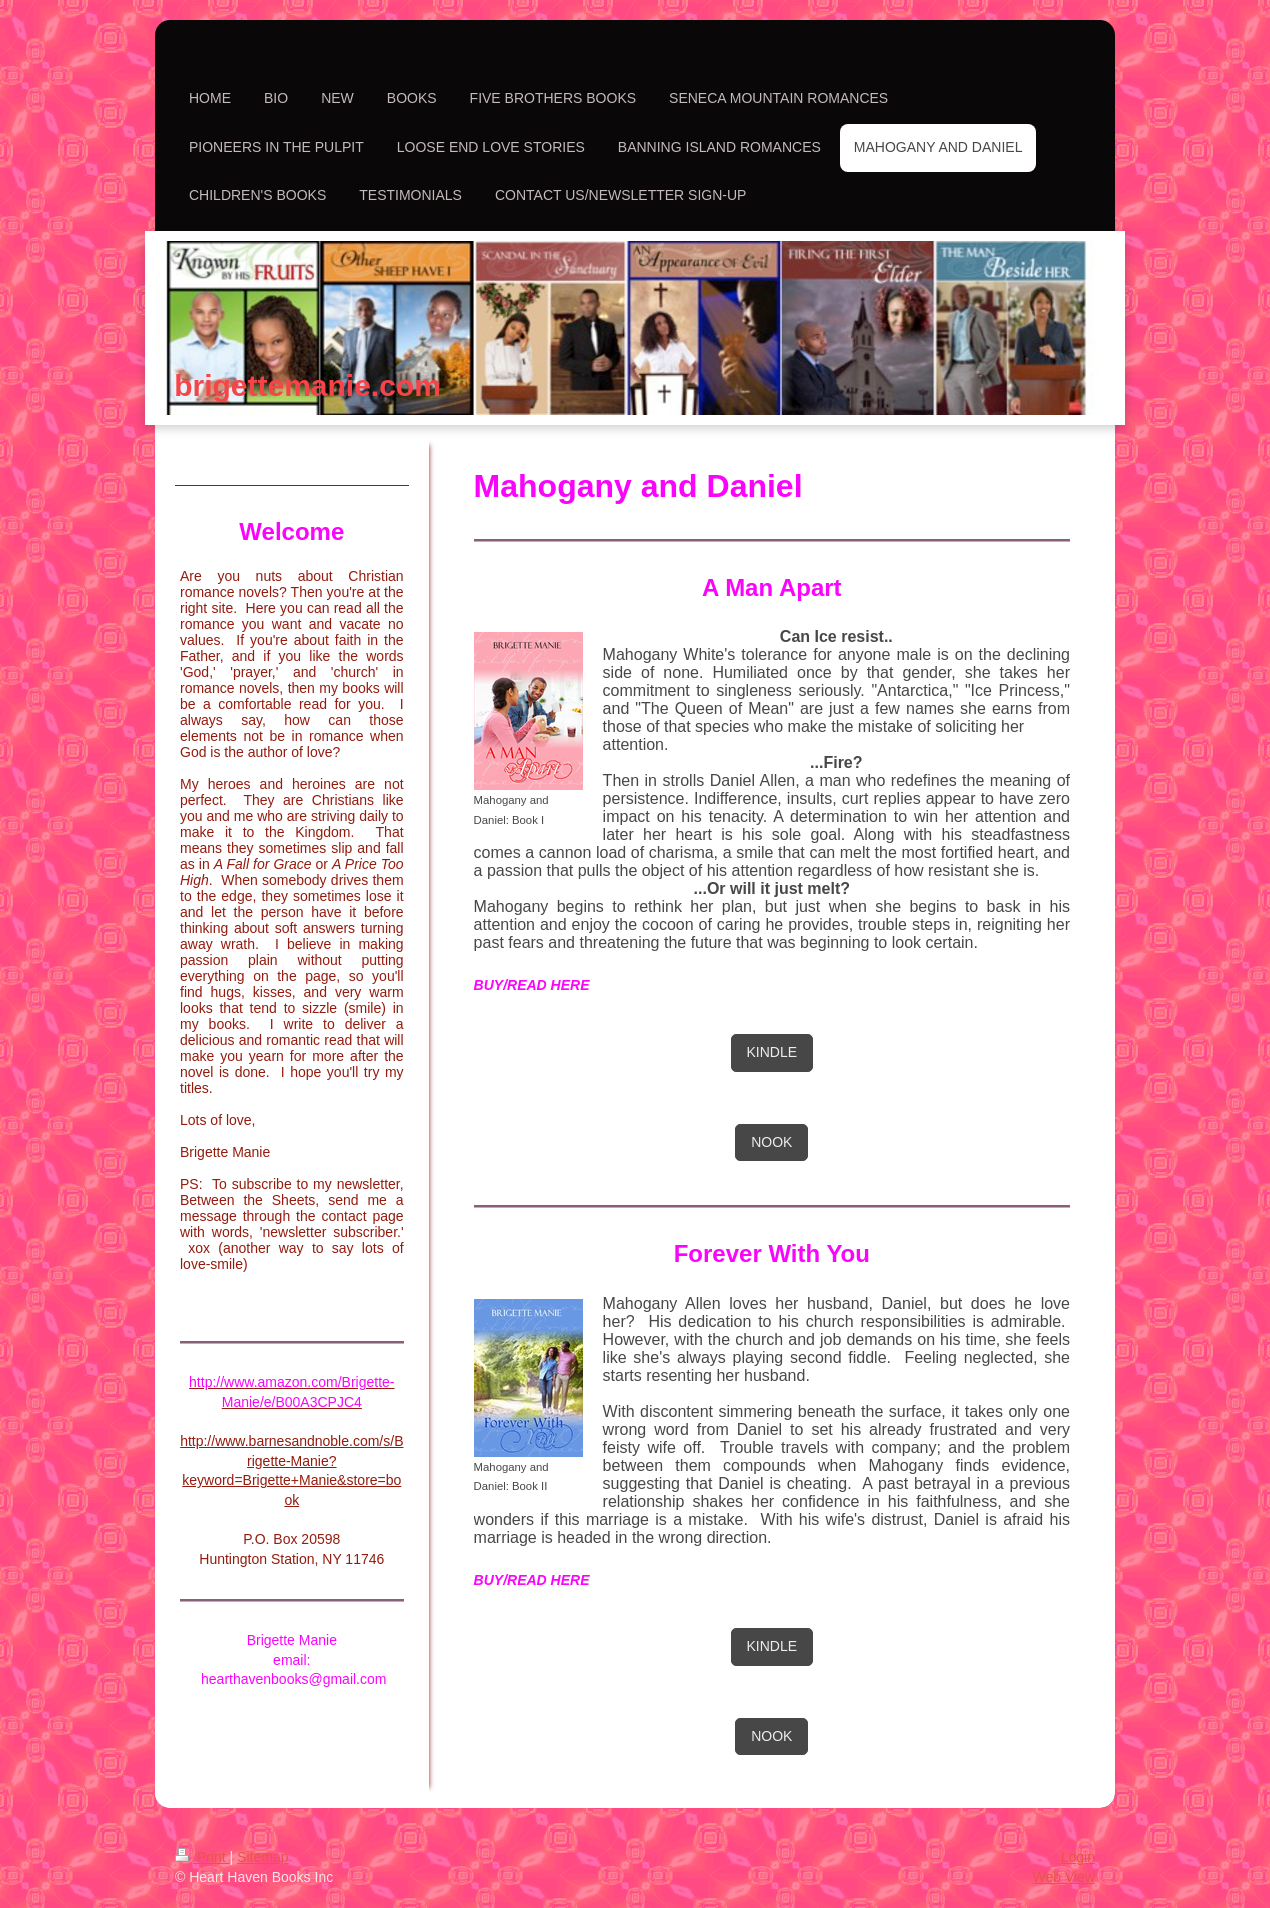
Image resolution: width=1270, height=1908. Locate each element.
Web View (1063, 1877)
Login (1078, 1857)
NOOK (771, 1142)
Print (202, 1857)
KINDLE (772, 1052)
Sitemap (262, 1857)
